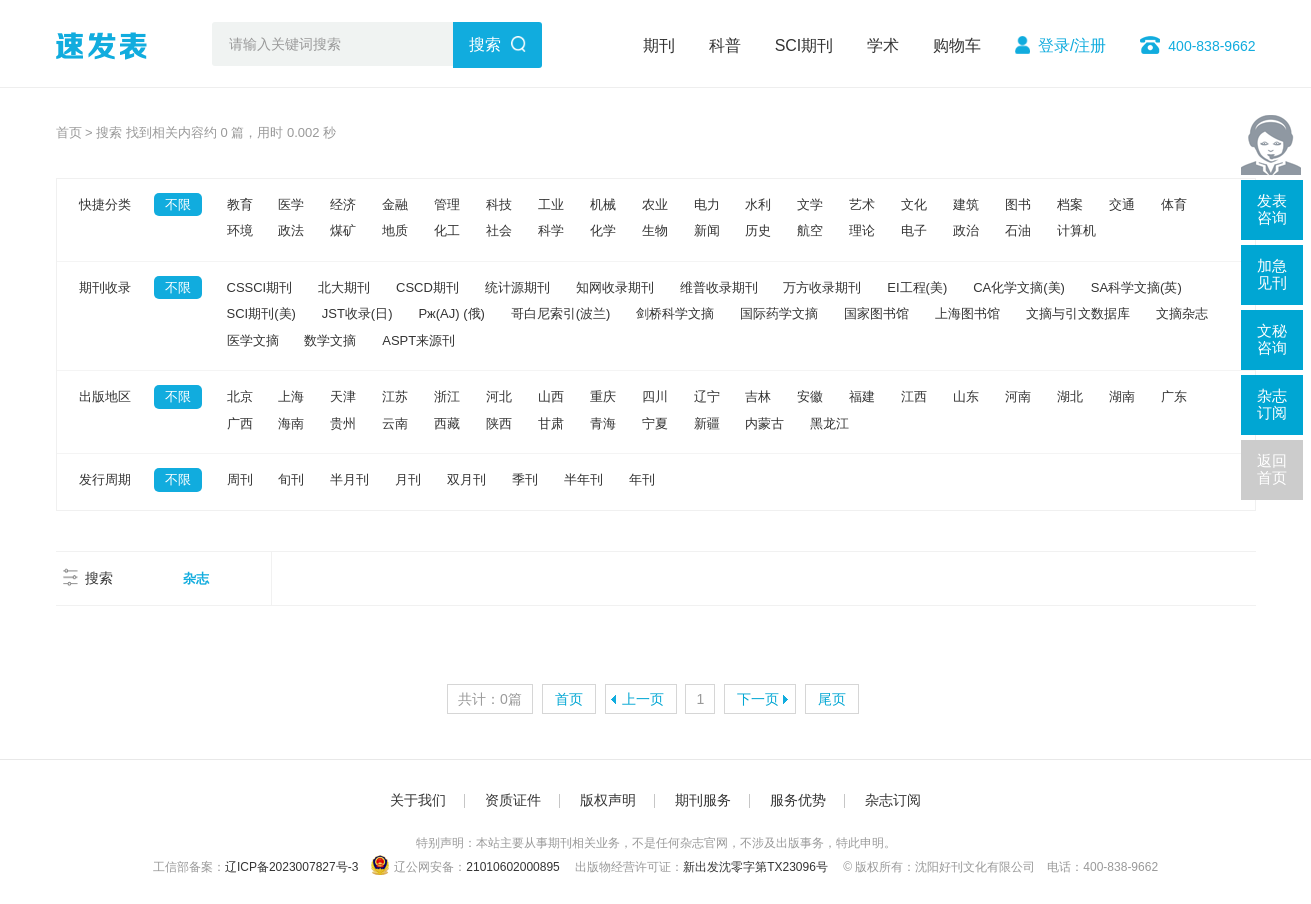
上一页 (643, 699)
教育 (240, 204)
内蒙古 (764, 423)
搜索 (485, 44)
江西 (914, 396)
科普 (725, 45)
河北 (499, 396)
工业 (551, 204)
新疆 (707, 423)
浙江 (447, 396)
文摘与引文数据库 (1078, 313)
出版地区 (105, 396)
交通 (1122, 204)
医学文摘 (253, 340)
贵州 (343, 423)
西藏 (447, 423)
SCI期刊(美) (261, 313)
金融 (395, 204)
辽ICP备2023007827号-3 (291, 867)
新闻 (707, 230)
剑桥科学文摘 (675, 313)
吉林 (758, 396)
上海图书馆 (967, 313)
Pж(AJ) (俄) (451, 313)
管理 (447, 204)
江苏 (395, 396)
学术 (883, 45)
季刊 (525, 479)
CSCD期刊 (427, 287)
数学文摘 (330, 340)
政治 (966, 230)
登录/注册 (1072, 45)
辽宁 (707, 396)
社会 (499, 230)
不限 (178, 204)
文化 (914, 204)
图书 (1018, 204)
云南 (395, 423)
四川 (655, 396)
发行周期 (105, 479)
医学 (291, 204)
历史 (758, 230)
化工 (447, 230)
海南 (291, 423)
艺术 (862, 204)
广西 (240, 423)
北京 (240, 396)
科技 (499, 204)
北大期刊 (344, 287)
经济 (343, 204)
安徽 (810, 396)
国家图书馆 (876, 313)
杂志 (196, 578)
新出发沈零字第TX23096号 (755, 867)
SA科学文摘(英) (1136, 287)
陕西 (499, 423)
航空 (810, 230)
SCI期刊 (804, 45)
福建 (862, 396)
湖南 (1122, 396)
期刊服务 (703, 800)
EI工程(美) (917, 287)
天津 (343, 396)
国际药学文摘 (779, 313)
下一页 (758, 699)
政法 (291, 230)
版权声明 (608, 800)
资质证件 (513, 800)
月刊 (408, 479)
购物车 (957, 45)
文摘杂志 (1182, 313)
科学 (551, 230)
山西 (551, 396)
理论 (862, 230)
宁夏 (655, 423)
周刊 (240, 479)
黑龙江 (829, 423)
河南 (1018, 396)
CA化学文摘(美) (1019, 287)
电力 (707, 204)
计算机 (1076, 230)
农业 (655, 204)
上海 (291, 396)
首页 (69, 132)
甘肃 (551, 423)
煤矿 (343, 230)
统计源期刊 (517, 287)
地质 (395, 230)
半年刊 (583, 479)
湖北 (1070, 396)
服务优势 (798, 800)
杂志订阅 (893, 800)
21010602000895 (512, 867)
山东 (966, 396)
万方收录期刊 (822, 287)
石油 (1018, 230)
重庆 (603, 396)
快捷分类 (105, 204)
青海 (603, 423)
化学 (603, 230)
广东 (1174, 396)
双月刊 (466, 479)
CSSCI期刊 (260, 287)
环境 (240, 230)
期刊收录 (105, 287)
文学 (810, 204)
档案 (1070, 204)
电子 (914, 230)
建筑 (966, 204)
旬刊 (291, 479)
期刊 (659, 45)
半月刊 (349, 479)
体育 (1174, 204)
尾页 (832, 699)
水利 (758, 204)
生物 (655, 230)
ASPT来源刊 (418, 340)
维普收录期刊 (719, 287)
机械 (603, 204)
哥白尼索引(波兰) (561, 313)
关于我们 (418, 800)
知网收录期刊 (615, 287)
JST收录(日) (357, 313)
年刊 (642, 479)
